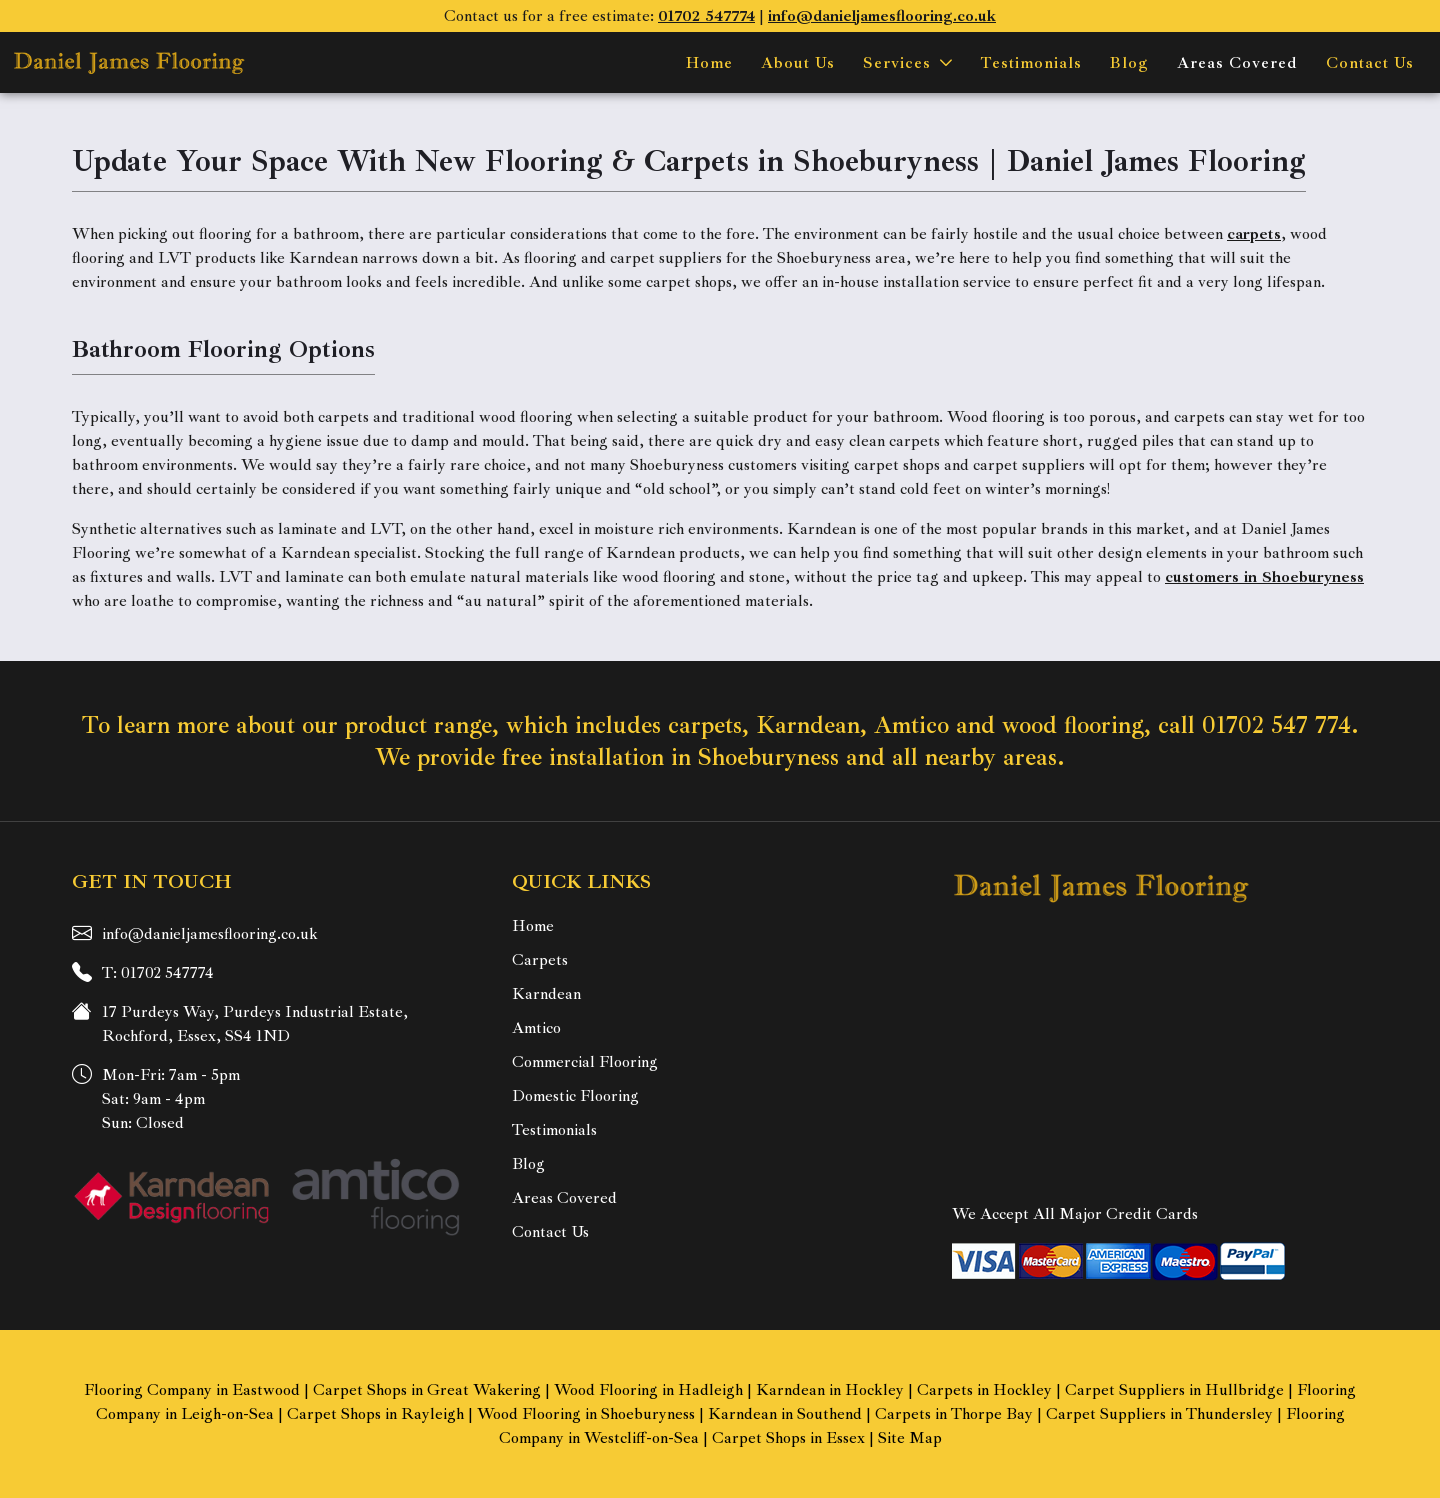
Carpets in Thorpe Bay (954, 1414)
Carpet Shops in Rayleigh (375, 1414)
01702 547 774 (1276, 725)
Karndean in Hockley (830, 1390)
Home (709, 63)
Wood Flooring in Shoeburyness (586, 1414)
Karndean (546, 994)
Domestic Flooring (575, 1096)
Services (897, 63)
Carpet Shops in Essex (788, 1438)
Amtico (536, 1028)
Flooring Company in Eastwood (192, 1390)
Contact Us (1370, 63)
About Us (798, 63)
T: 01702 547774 (158, 973)
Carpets (540, 960)
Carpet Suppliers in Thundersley (1159, 1414)
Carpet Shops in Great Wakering (427, 1390)
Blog (1129, 63)
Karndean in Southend (785, 1414)
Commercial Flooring (585, 1062)
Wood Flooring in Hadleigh (648, 1390)
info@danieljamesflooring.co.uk (210, 934)
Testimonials (1031, 63)
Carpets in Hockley (984, 1390)
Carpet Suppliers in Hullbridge (1174, 1390)
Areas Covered (1237, 63)
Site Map (910, 1438)
